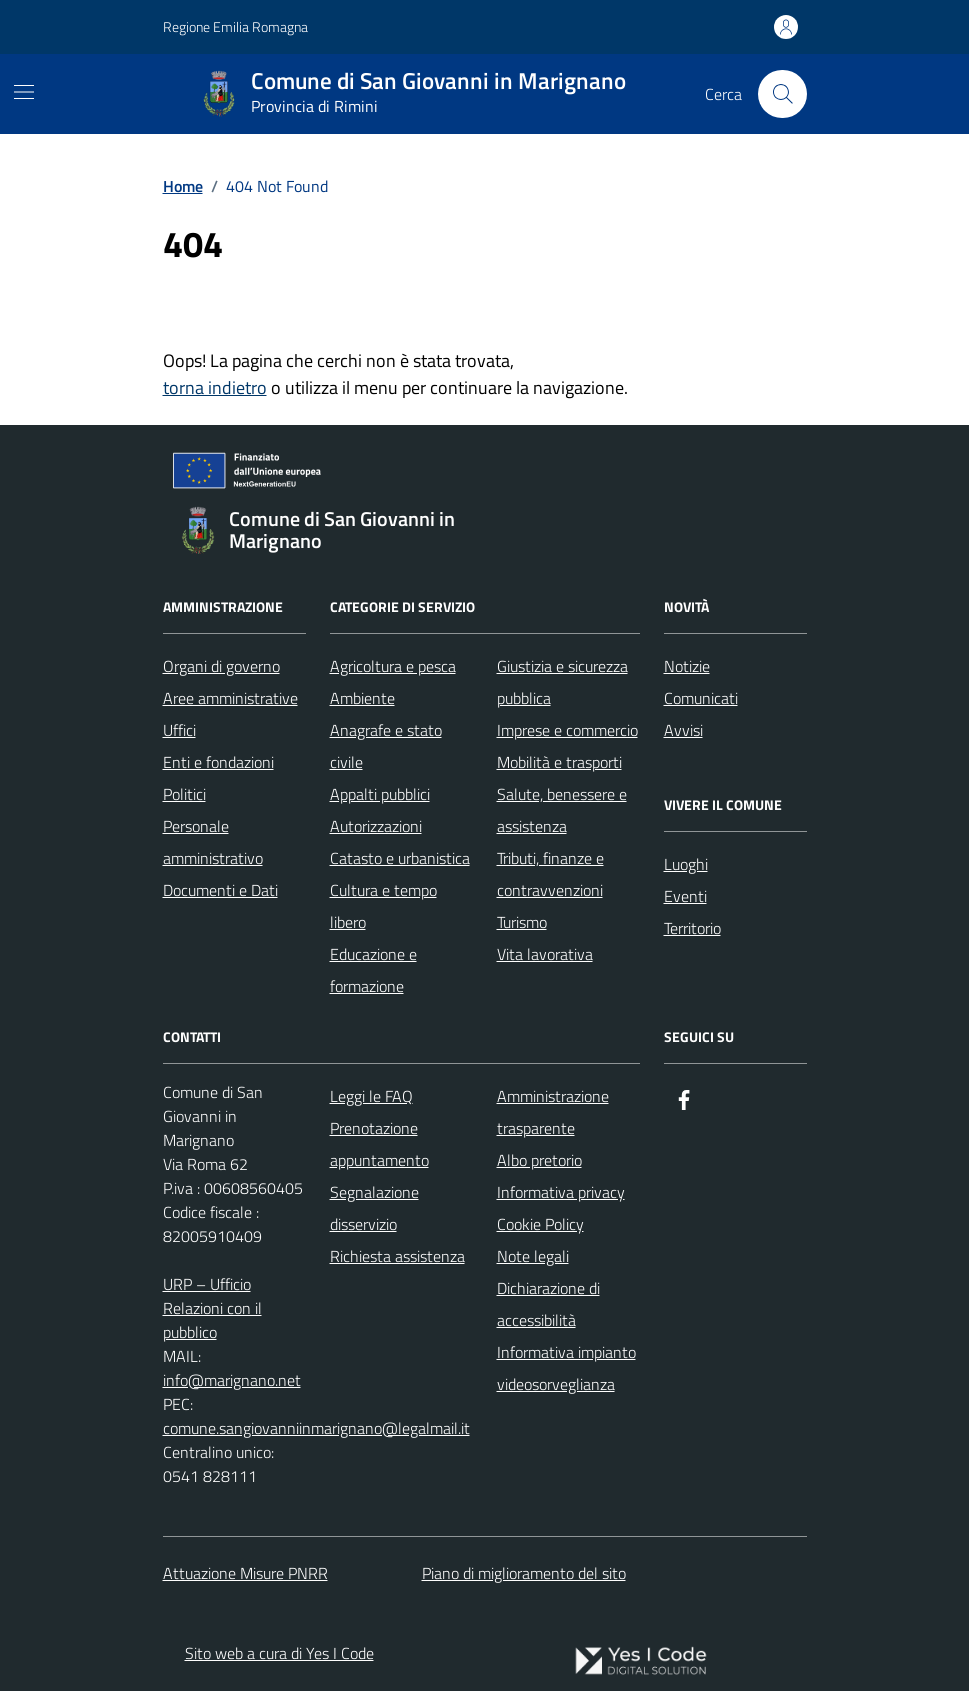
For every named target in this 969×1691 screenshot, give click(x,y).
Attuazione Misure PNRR (245, 1573)
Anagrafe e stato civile (386, 746)
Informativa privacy (561, 1192)
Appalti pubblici (380, 794)
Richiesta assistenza (397, 1256)
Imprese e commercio (567, 730)
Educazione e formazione (373, 970)
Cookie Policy (540, 1224)
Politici (184, 794)
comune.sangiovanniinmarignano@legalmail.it (316, 1428)
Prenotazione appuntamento (379, 1144)
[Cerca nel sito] (782, 94)
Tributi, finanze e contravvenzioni (550, 874)
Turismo (522, 922)
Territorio (692, 928)
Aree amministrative (230, 698)
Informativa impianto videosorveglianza (566, 1368)
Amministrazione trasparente (553, 1112)
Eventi (685, 896)
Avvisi (683, 730)
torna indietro (215, 387)
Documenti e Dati (220, 890)
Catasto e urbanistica (400, 858)
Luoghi (686, 864)
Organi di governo (221, 666)
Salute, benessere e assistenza (562, 810)
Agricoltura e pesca (393, 666)
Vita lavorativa (545, 954)
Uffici (179, 730)
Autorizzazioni (376, 826)
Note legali (533, 1256)
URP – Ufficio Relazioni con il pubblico (212, 1308)
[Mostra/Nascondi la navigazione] (24, 92)
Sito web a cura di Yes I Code (279, 1653)
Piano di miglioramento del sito (524, 1573)
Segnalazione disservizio (374, 1208)
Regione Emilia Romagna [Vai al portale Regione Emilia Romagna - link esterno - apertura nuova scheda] (235, 26)
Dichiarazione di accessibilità (548, 1304)
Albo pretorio (539, 1160)
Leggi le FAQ (371, 1096)
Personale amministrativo (213, 842)
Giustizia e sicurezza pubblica (562, 682)
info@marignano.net (232, 1380)
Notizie (687, 666)
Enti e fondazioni (218, 762)
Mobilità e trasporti (559, 762)
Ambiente (362, 698)
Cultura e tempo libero (383, 906)
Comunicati (701, 698)
